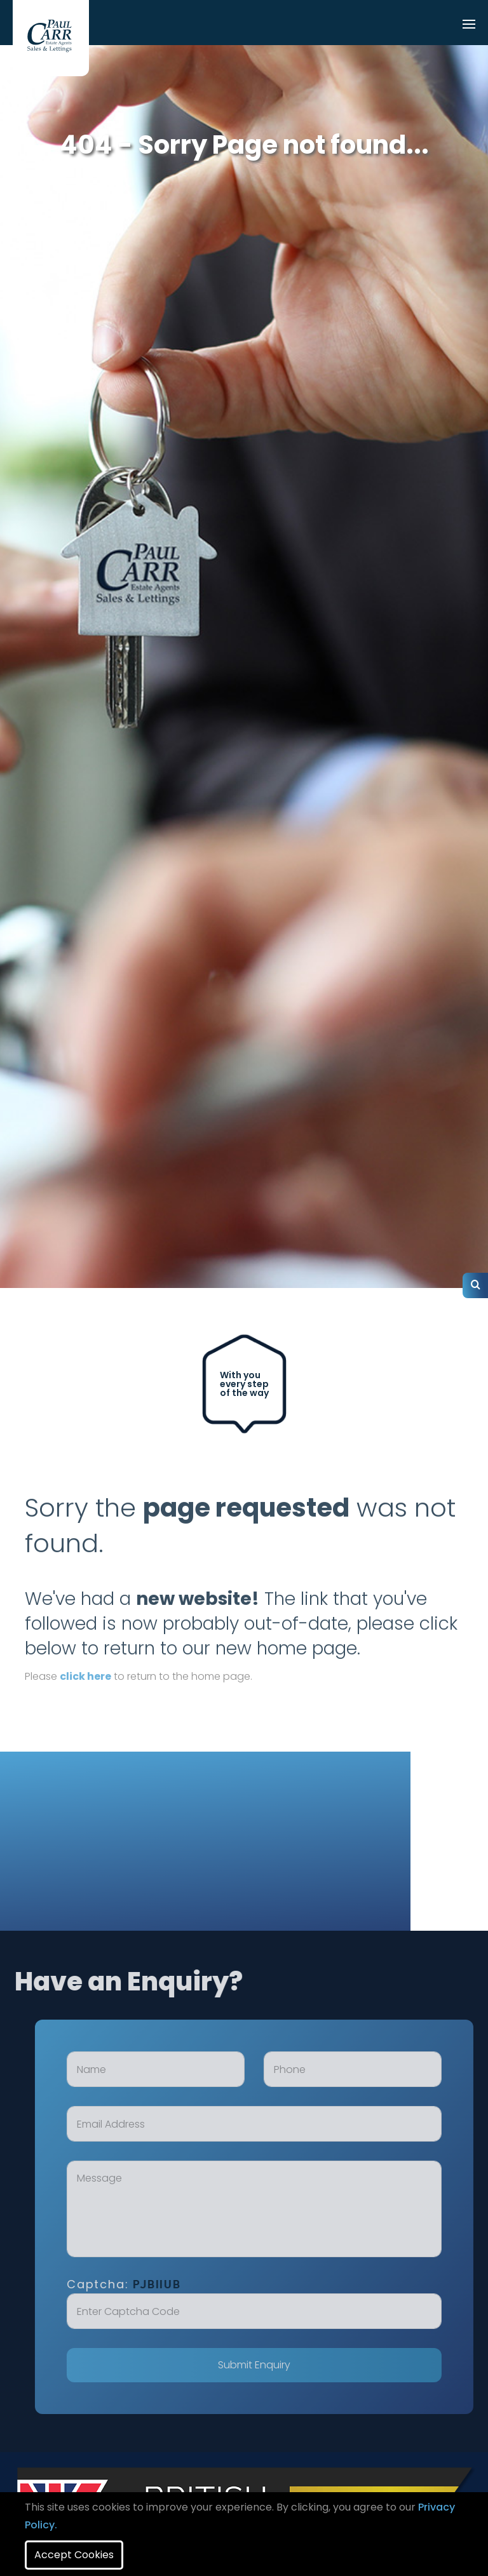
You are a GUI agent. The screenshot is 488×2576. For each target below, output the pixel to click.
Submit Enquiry (270, 2365)
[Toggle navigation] (469, 25)
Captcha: (140, 2284)
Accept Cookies (74, 2554)
